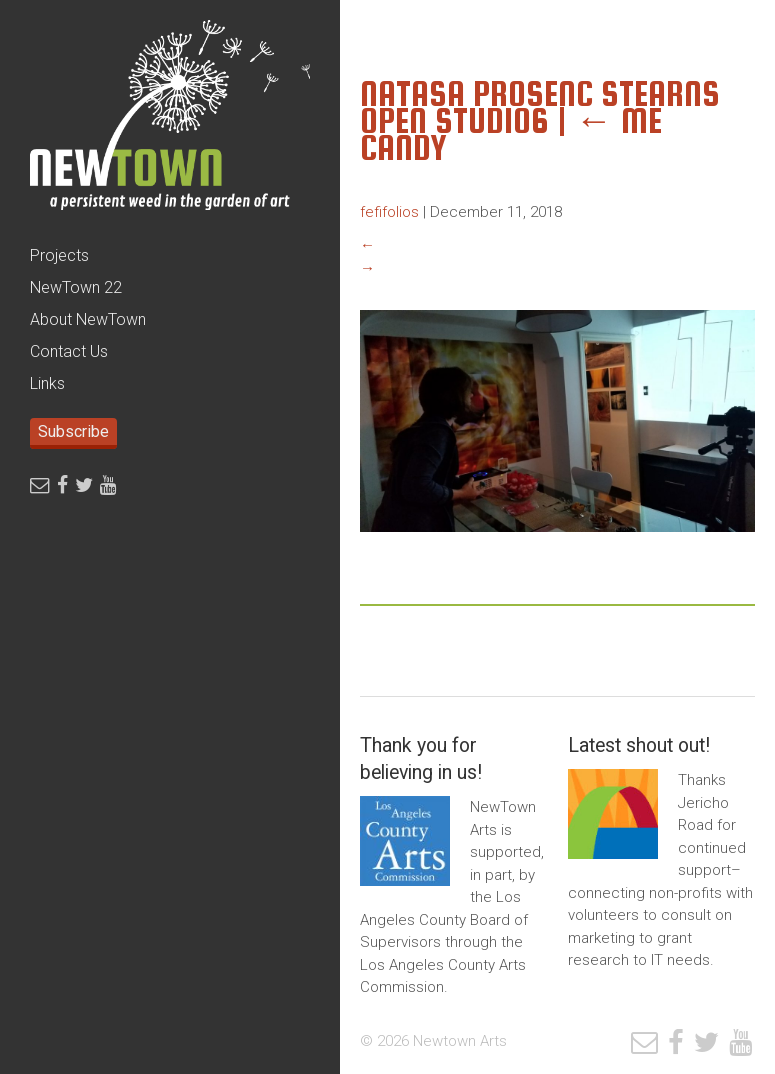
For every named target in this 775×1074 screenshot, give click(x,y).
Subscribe (73, 431)
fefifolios (389, 212)
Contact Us (69, 351)
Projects (59, 255)
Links (47, 383)
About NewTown (88, 319)
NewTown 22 (76, 287)
